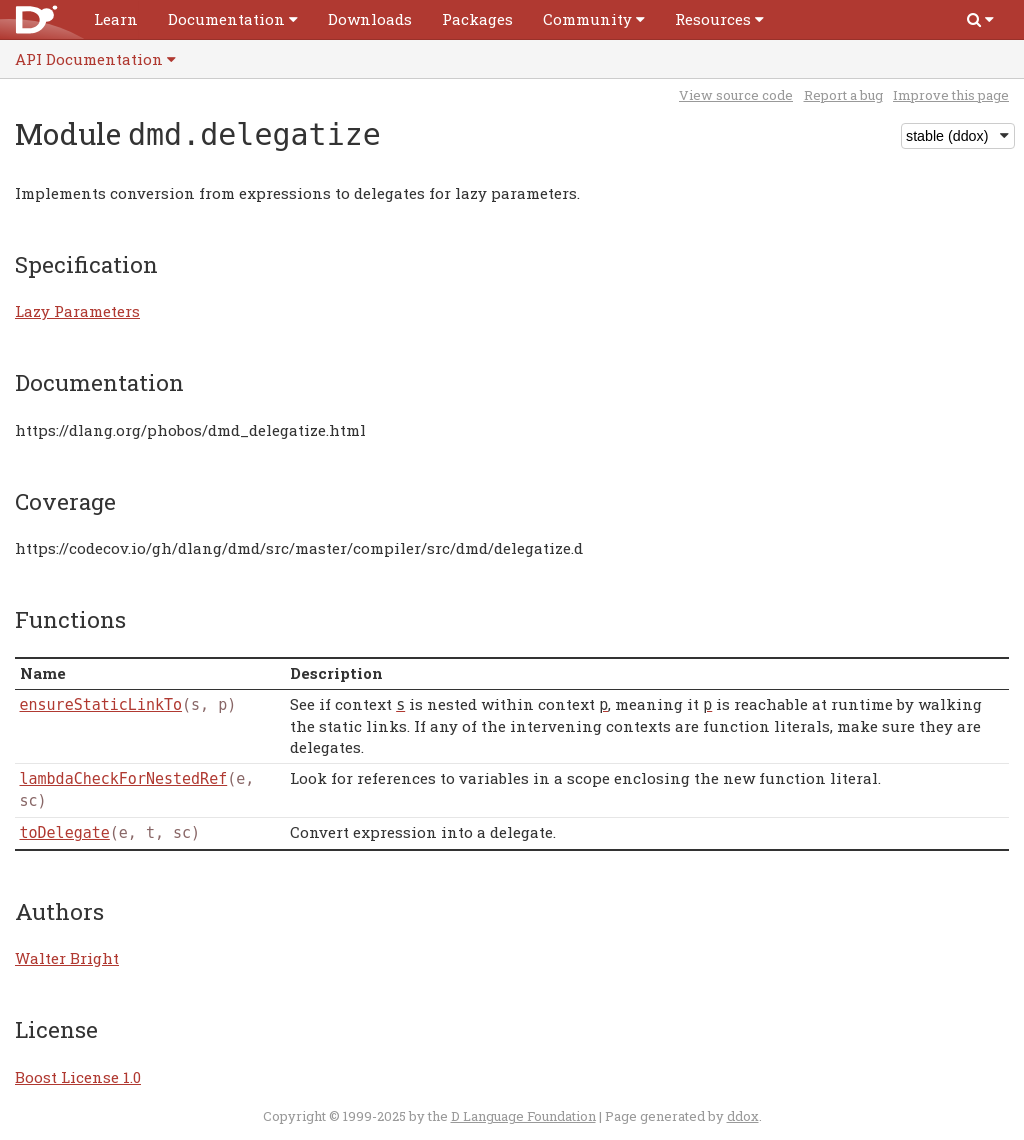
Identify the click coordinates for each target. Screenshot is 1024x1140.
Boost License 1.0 (78, 1077)
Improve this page (951, 95)
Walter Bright (67, 958)
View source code (736, 95)
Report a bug (843, 95)
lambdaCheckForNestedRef (124, 779)
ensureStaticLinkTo (101, 705)
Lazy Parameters (77, 311)
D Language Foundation (523, 1116)
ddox (743, 1116)
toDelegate (65, 833)
